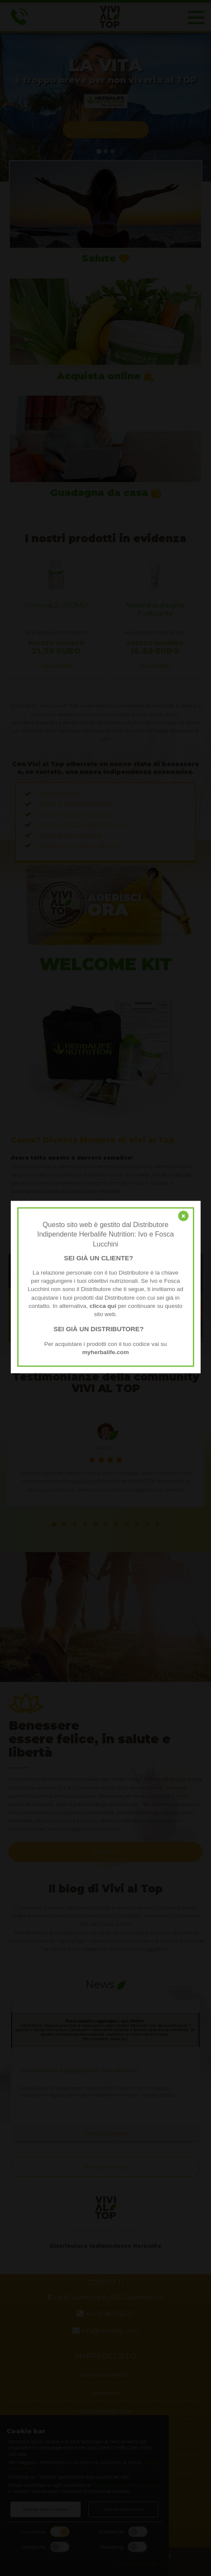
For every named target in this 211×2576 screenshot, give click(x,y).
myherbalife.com (105, 1352)
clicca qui (102, 1306)
